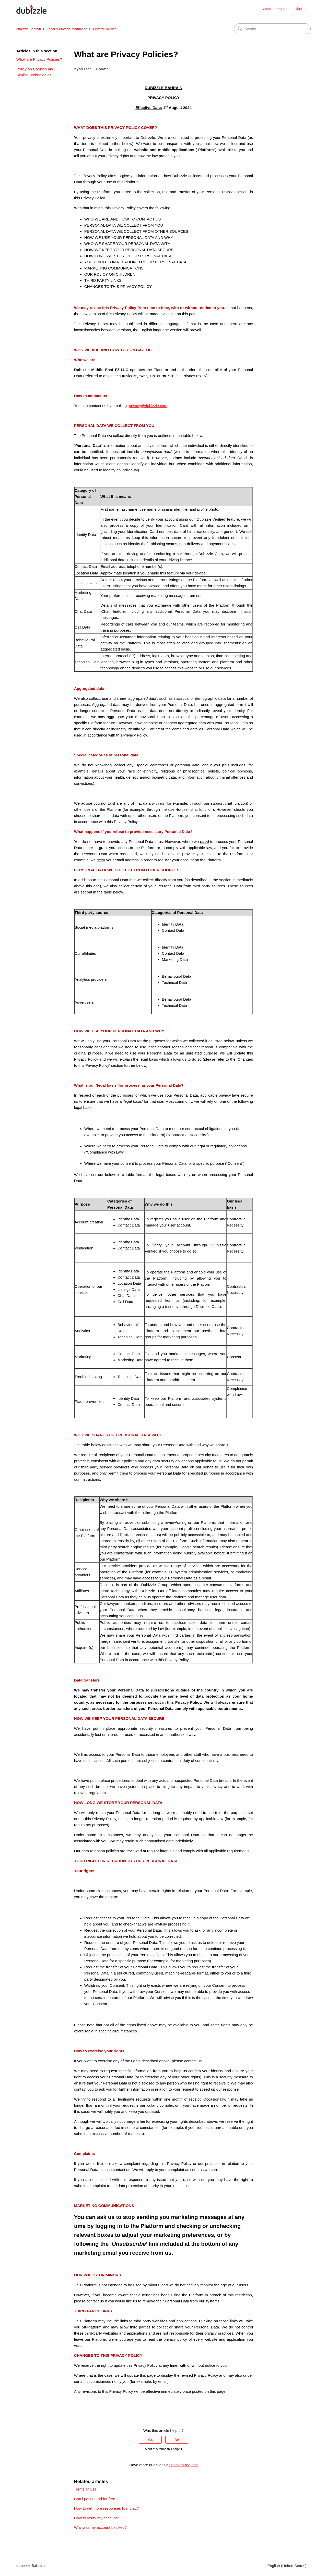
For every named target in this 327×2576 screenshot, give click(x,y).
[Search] (272, 29)
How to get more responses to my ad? (106, 2508)
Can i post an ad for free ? (96, 2499)
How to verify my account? (96, 2518)
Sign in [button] (300, 9)
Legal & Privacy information (67, 29)
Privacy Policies (104, 29)
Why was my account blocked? (100, 2527)
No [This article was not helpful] (177, 2440)
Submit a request (274, 9)
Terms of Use (85, 2489)
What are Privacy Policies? (39, 59)
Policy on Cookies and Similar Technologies (35, 72)
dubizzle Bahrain (28, 29)
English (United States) (289, 2565)
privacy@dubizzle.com (148, 405)
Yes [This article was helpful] (150, 2440)
